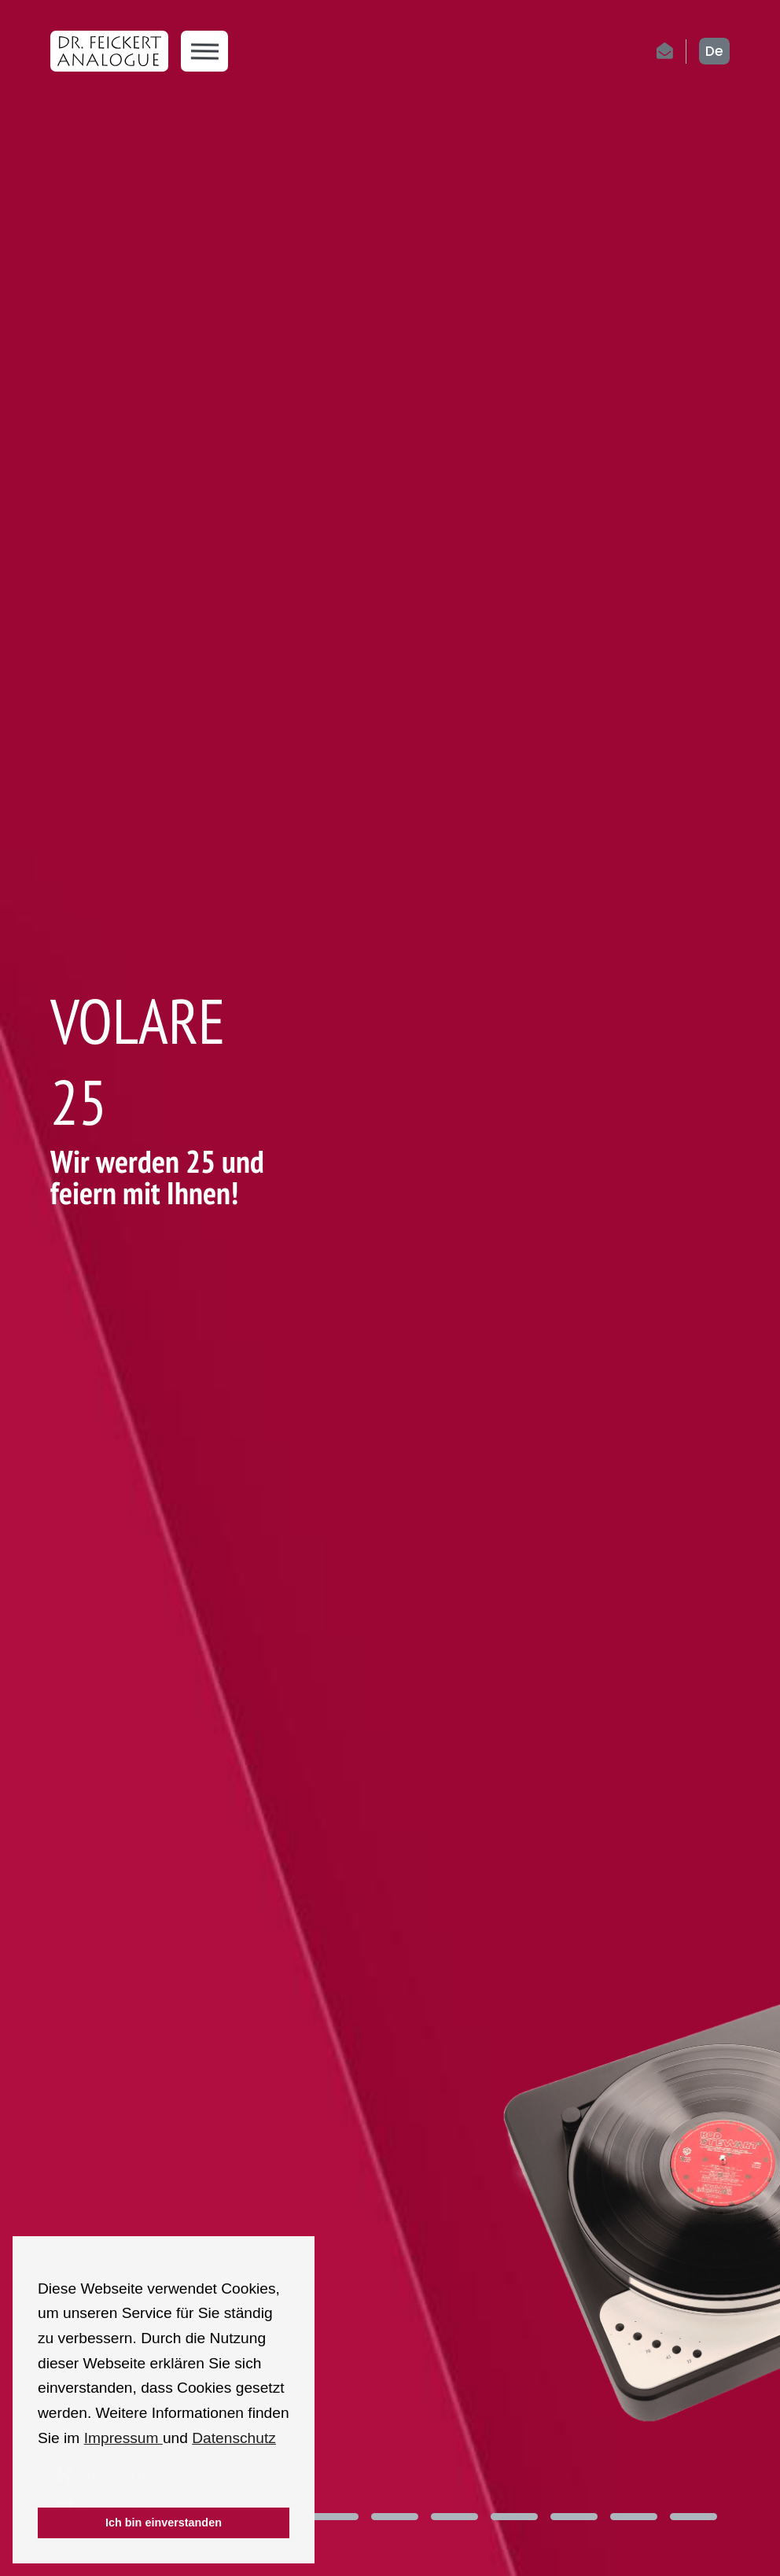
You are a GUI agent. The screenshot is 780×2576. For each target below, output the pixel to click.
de (714, 51)
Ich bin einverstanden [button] (163, 2522)
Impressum (123, 2438)
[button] (40, 2486)
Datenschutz (234, 2438)
